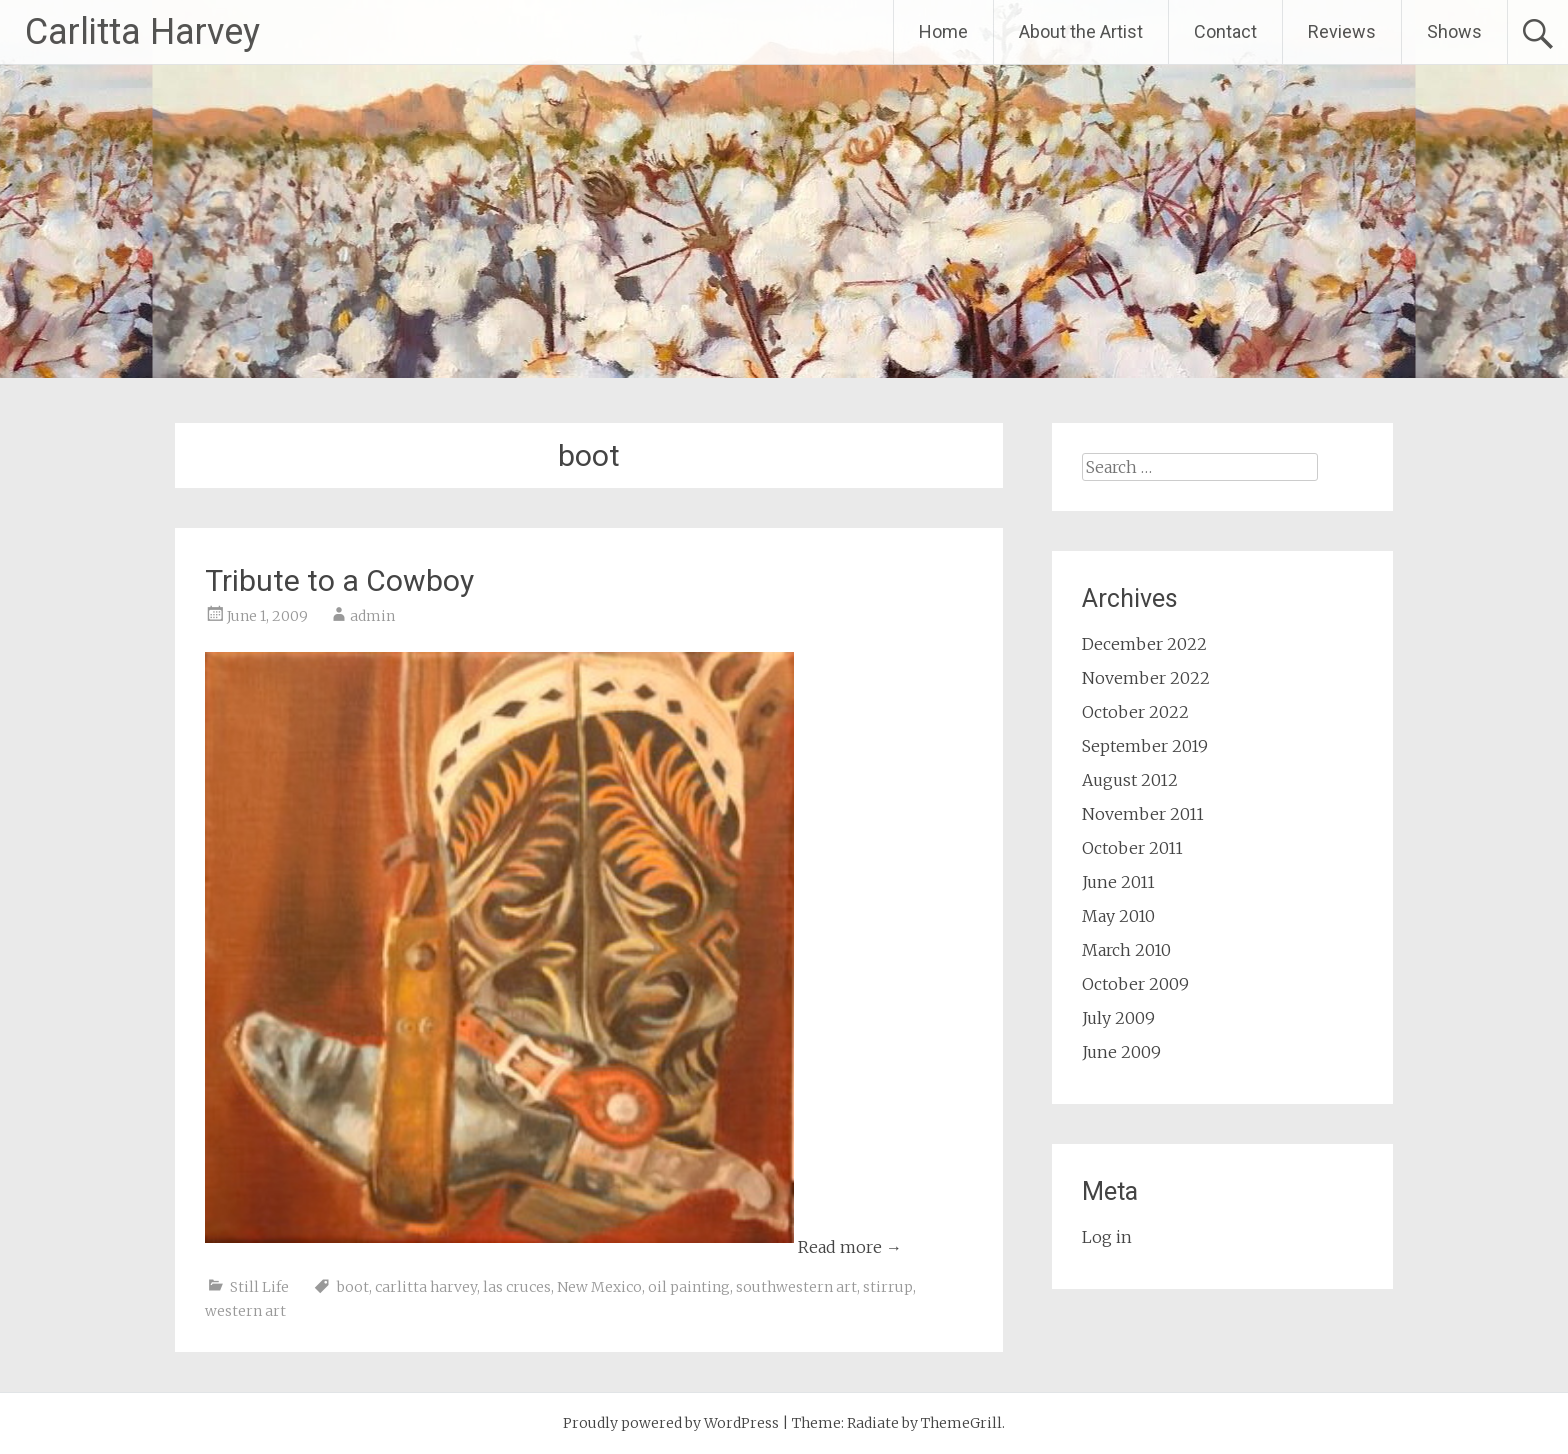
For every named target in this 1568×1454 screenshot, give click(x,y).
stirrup (888, 1287)
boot (353, 1287)
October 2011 (1132, 848)
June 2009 (1121, 1052)
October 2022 (1135, 712)
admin (372, 616)
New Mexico (599, 1287)
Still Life (259, 1287)
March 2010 (1126, 950)
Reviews (1342, 31)
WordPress (741, 1423)
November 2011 (1143, 814)
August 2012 (1130, 780)
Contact (1225, 31)
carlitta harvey (426, 1287)
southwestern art (796, 1287)
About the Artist (1081, 31)
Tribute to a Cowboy (339, 580)
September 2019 (1145, 746)
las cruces (517, 1287)
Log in (1107, 1237)
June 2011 (1118, 882)
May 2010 (1118, 916)
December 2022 (1144, 644)
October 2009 (1135, 984)
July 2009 (1118, 1018)
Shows (1454, 31)
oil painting (689, 1287)
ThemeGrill (961, 1423)
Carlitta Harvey (142, 32)
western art (245, 1311)
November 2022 (1146, 678)
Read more (850, 1247)
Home (943, 31)
